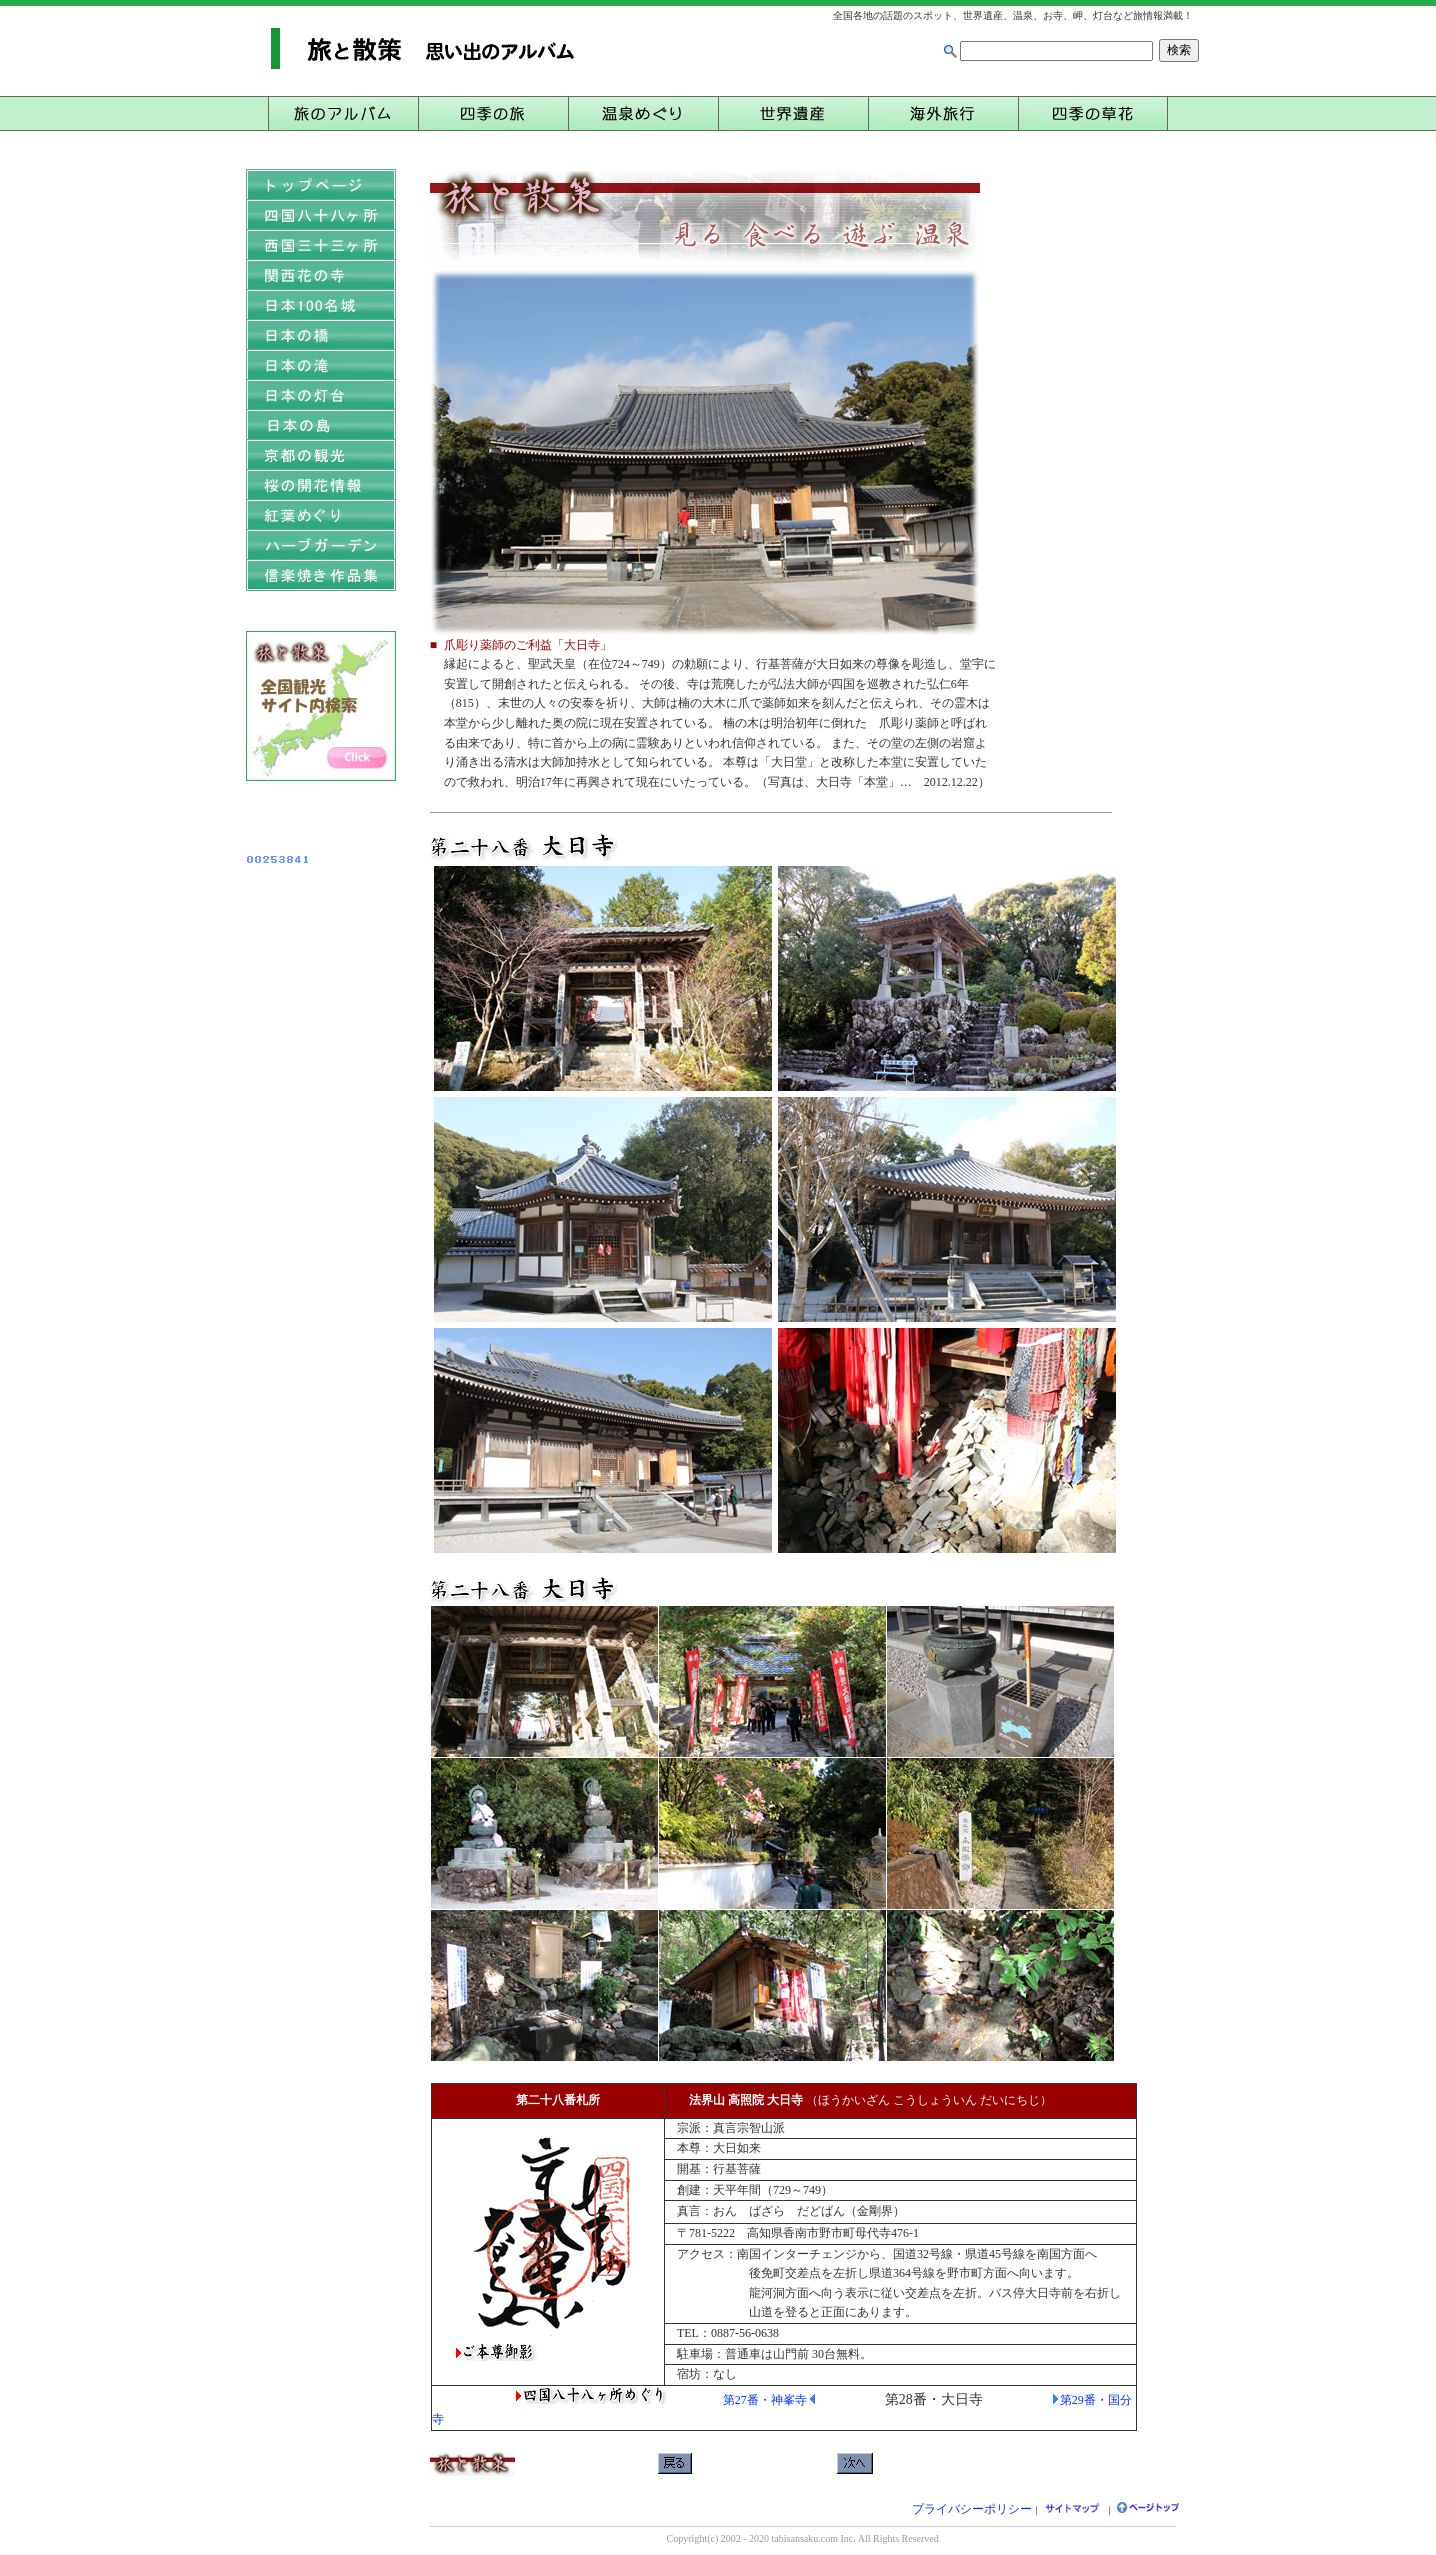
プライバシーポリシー (972, 2509)
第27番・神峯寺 (765, 2400)
